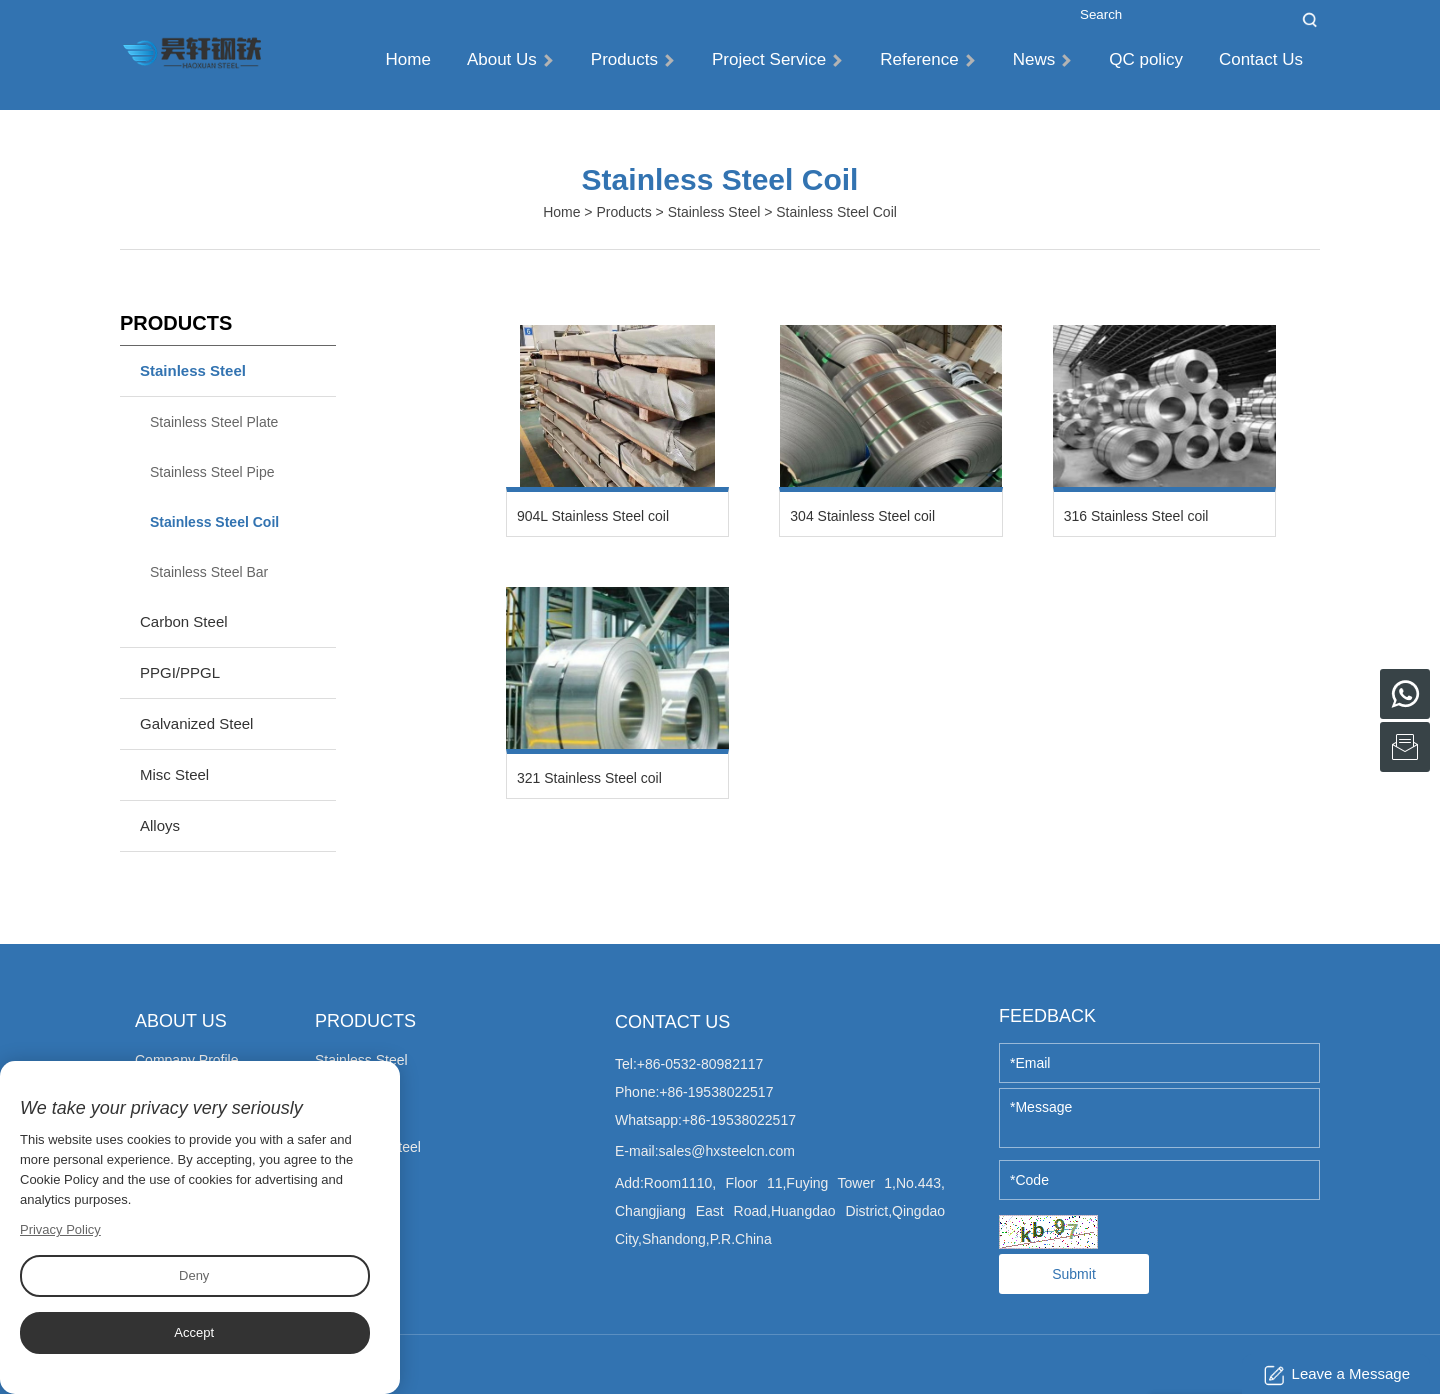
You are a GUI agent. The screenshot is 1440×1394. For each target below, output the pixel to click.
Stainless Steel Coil (214, 522)
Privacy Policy (60, 1229)
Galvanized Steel (196, 723)
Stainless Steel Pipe (212, 472)
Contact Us (1261, 59)
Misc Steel (174, 774)
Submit (1074, 1274)
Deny (194, 1275)
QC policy (1146, 59)
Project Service (777, 59)
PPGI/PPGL (180, 672)
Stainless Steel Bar (209, 572)
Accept (194, 1332)
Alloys (160, 825)
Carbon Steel (184, 621)
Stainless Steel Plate (214, 422)
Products (632, 59)
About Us (510, 59)
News (1042, 59)
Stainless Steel (714, 212)
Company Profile (187, 1060)
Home (408, 59)
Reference (927, 59)
